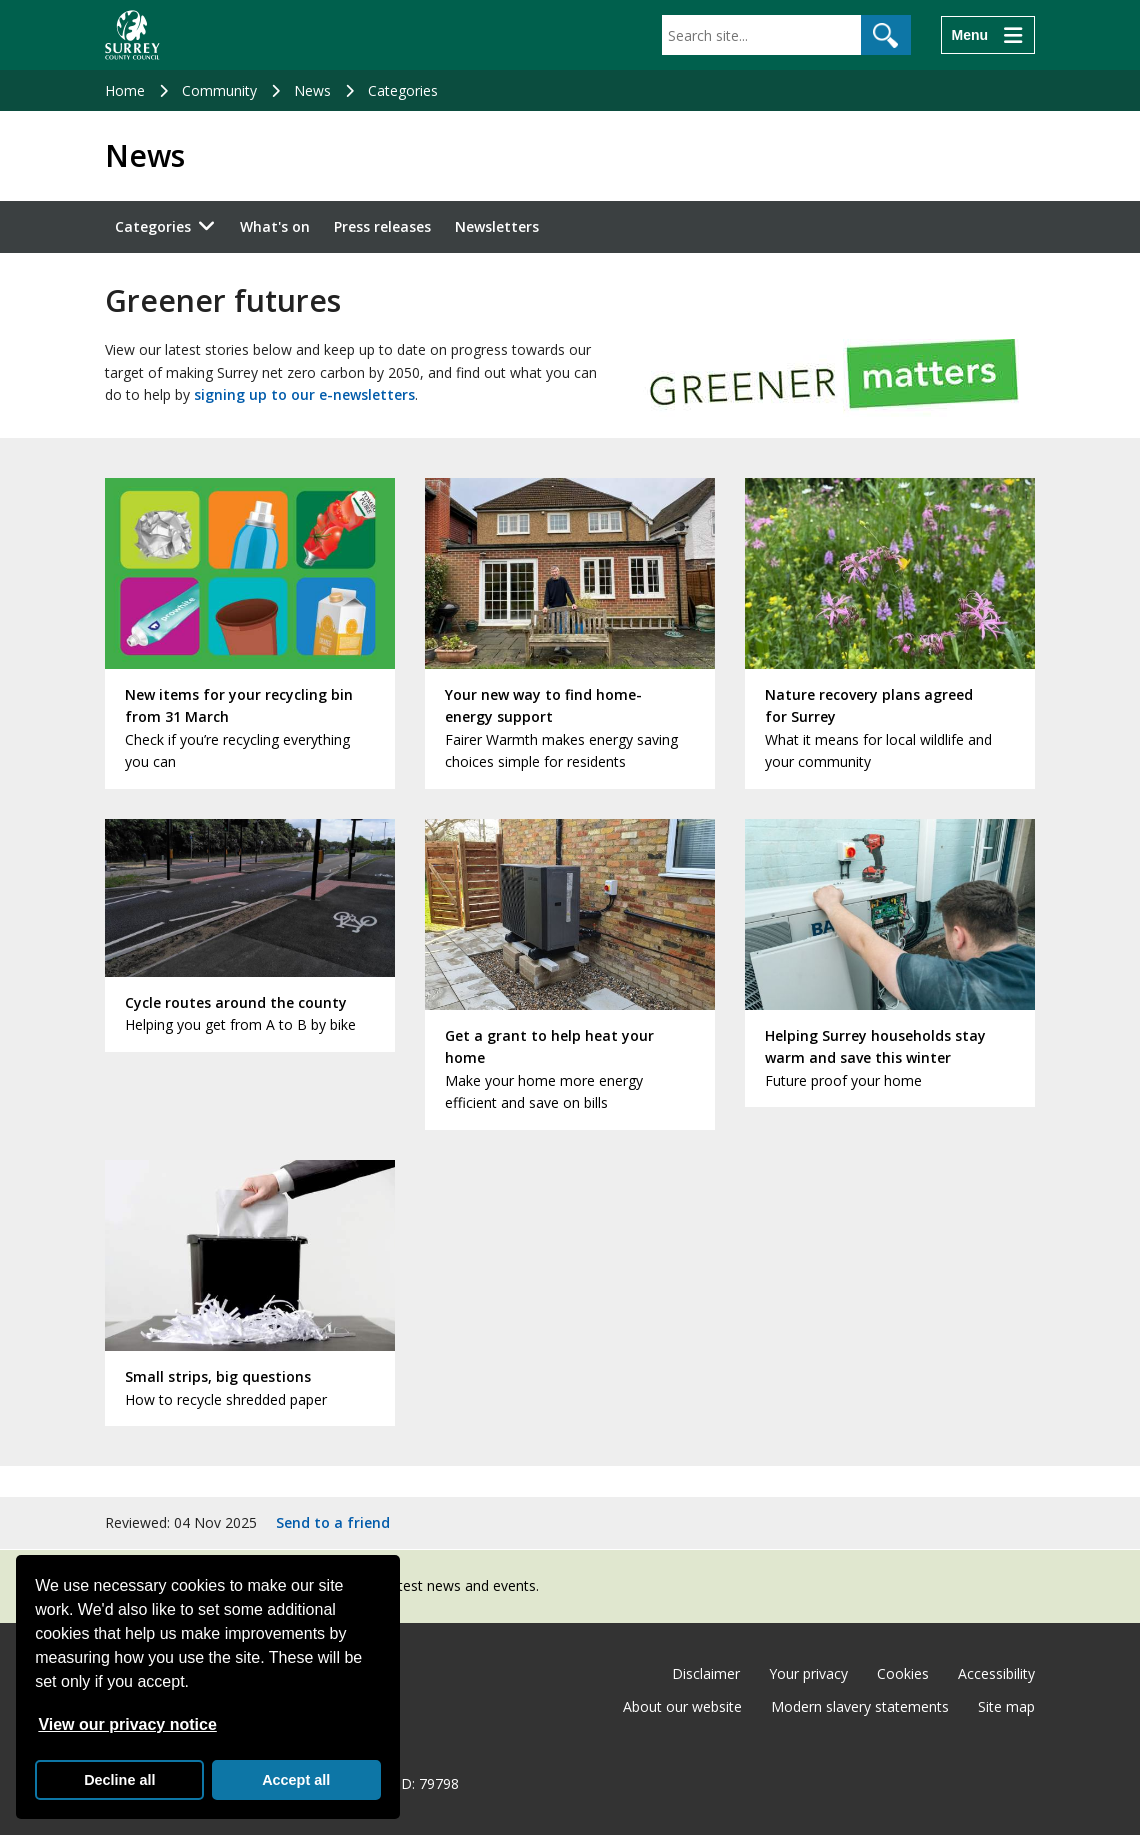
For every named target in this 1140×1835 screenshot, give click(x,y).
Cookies (903, 1673)
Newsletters (497, 226)
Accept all (296, 1780)
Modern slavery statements (860, 1706)
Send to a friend (333, 1522)
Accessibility (996, 1673)
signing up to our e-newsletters (304, 394)
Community (219, 90)
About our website (682, 1706)
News (312, 90)
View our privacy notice (127, 1724)
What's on (275, 226)
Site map (1006, 1706)
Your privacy (808, 1673)
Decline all (119, 1780)
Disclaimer (706, 1673)
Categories (403, 90)
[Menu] (988, 35)
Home (125, 90)
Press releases (382, 226)
